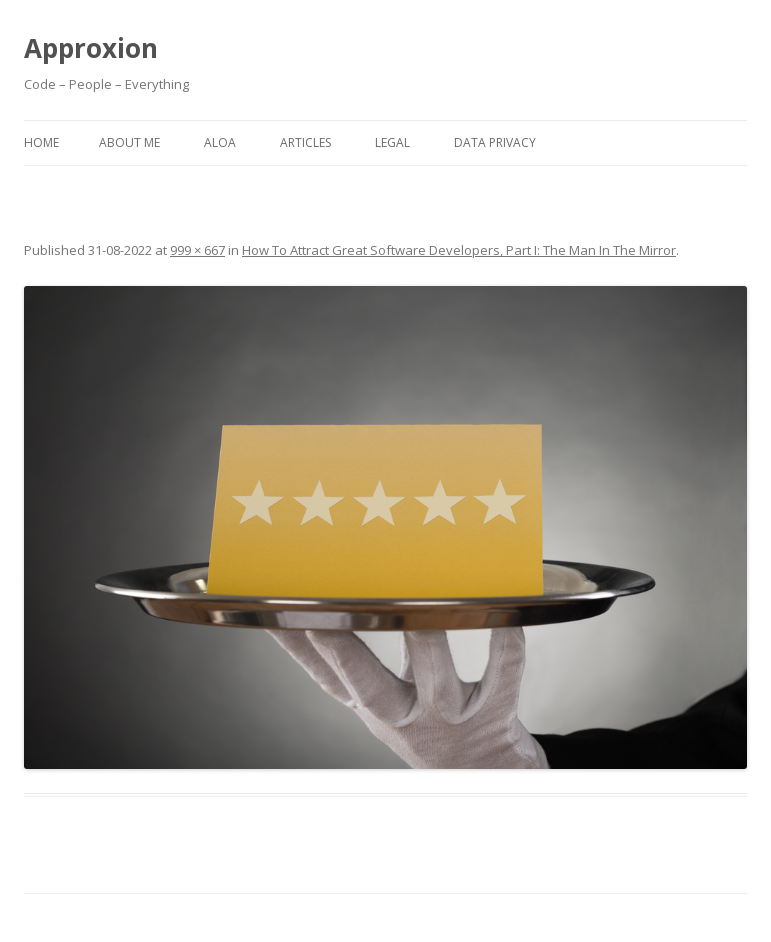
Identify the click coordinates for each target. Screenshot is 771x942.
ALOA (220, 142)
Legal (392, 142)
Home (41, 142)
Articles (305, 142)
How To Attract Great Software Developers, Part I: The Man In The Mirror (459, 250)
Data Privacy (495, 142)
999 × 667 (197, 250)
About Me (129, 142)
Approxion (91, 48)
